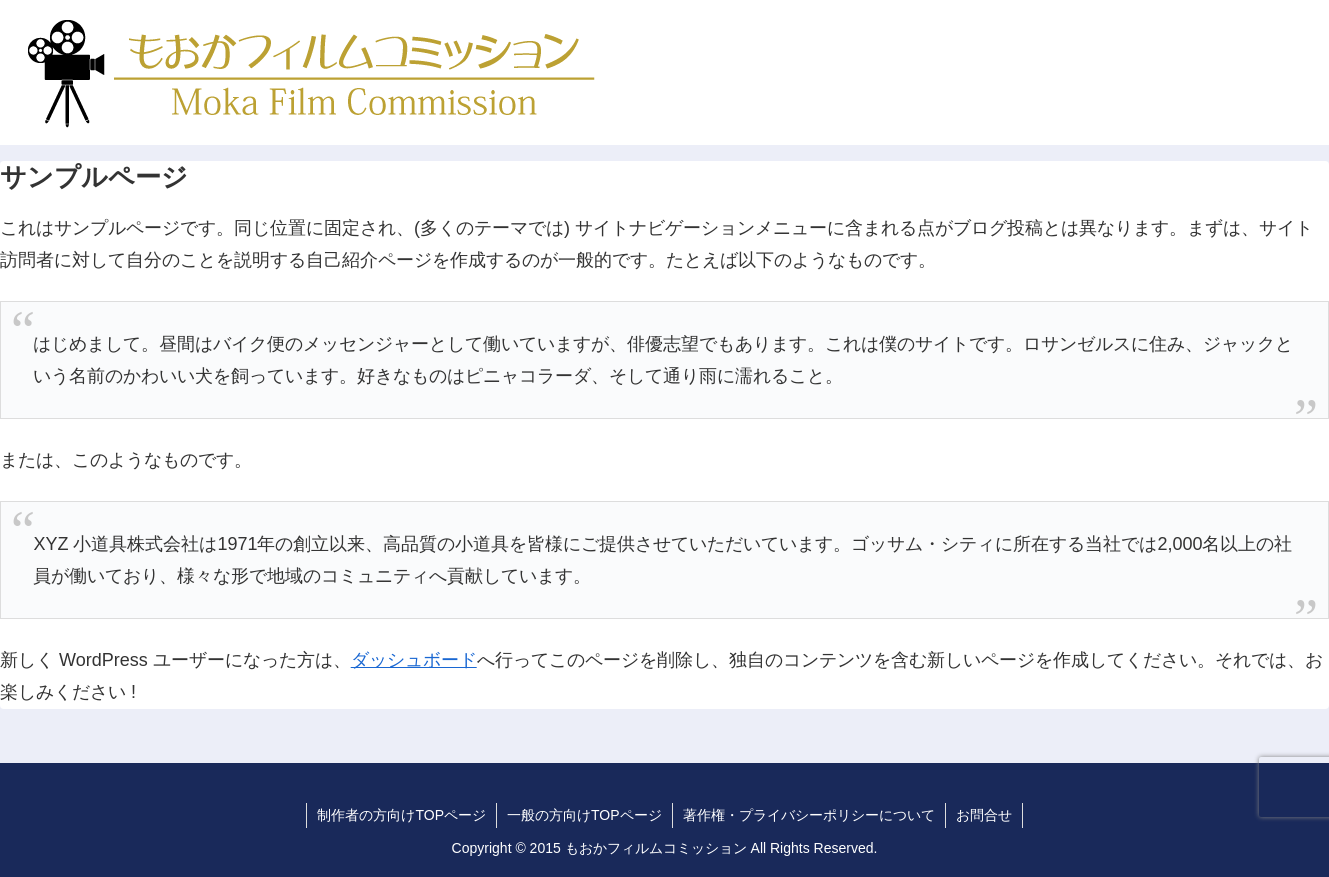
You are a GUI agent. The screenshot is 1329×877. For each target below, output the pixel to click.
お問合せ (984, 815)
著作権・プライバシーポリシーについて (809, 815)
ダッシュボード (414, 660)
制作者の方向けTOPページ (401, 815)
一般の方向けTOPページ (584, 815)
